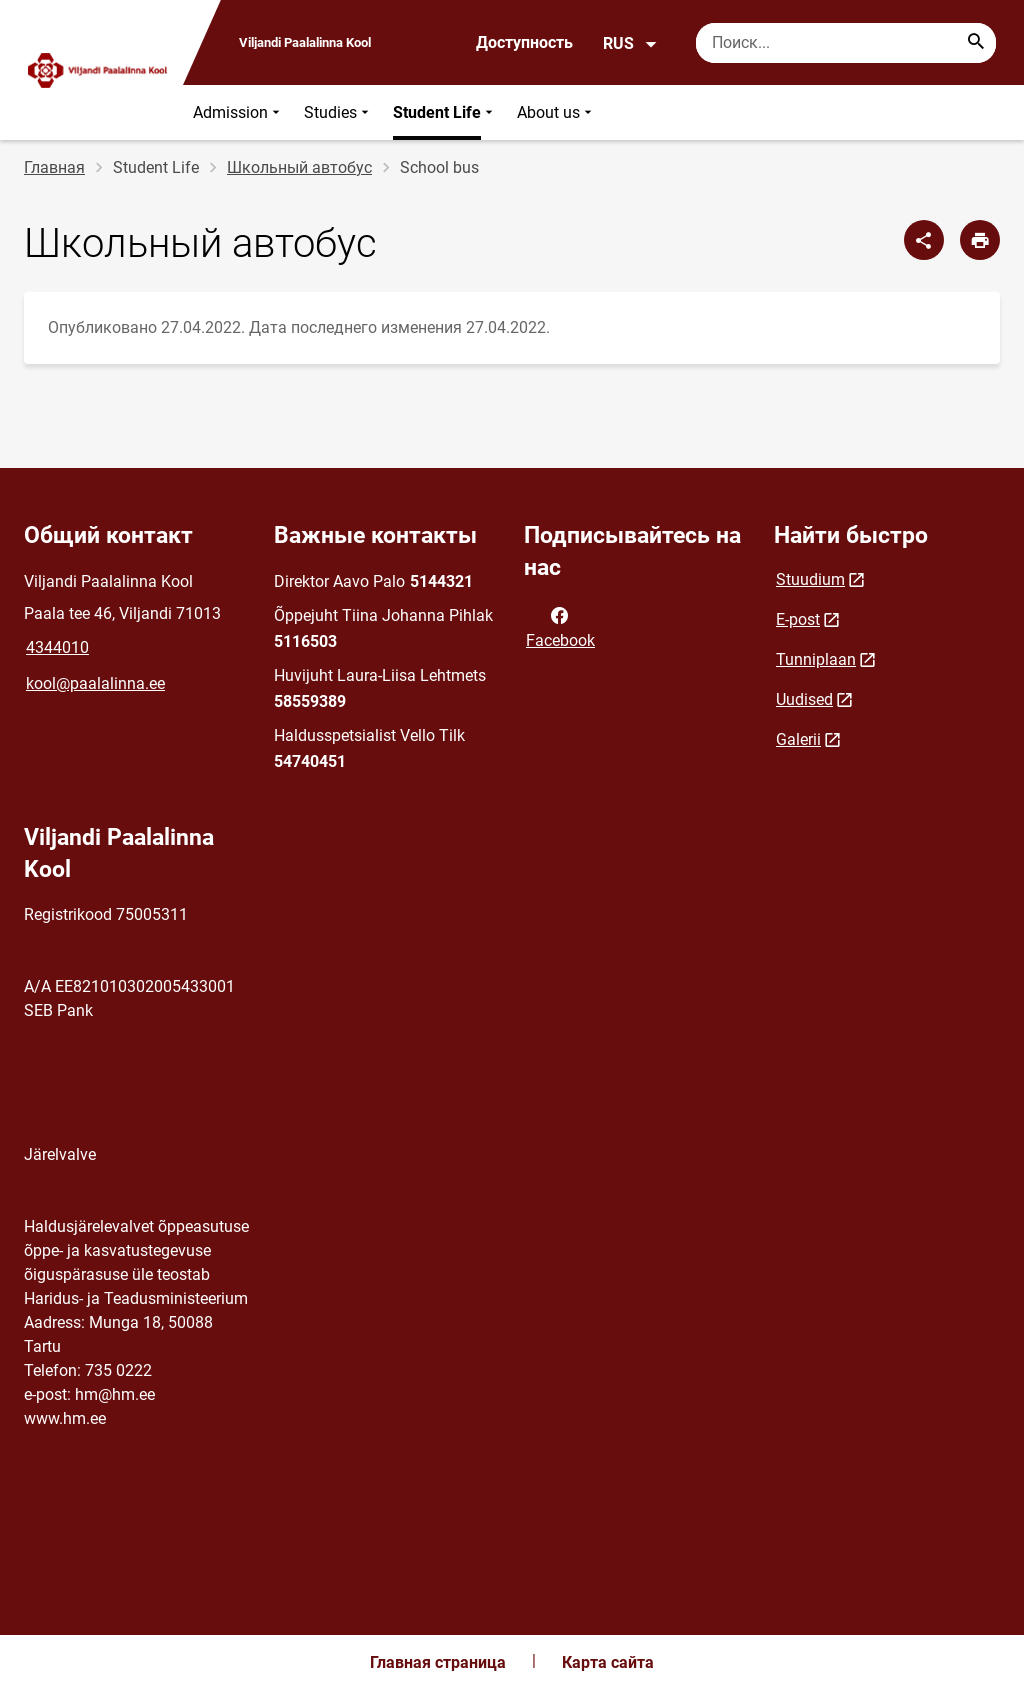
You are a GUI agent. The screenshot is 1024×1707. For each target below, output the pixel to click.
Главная (54, 167)
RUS (630, 44)
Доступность (524, 42)
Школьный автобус (299, 167)
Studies (338, 112)
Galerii (798, 739)
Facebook (560, 626)
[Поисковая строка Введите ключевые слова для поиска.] (846, 43)
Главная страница (438, 1662)
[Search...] (976, 43)
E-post (798, 619)
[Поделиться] (924, 240)
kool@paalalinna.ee (95, 683)
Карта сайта (608, 1662)
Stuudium (810, 579)
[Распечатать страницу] (980, 240)
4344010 (57, 647)
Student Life (445, 112)
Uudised (804, 699)
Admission (238, 112)
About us (556, 112)
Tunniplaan (816, 659)
